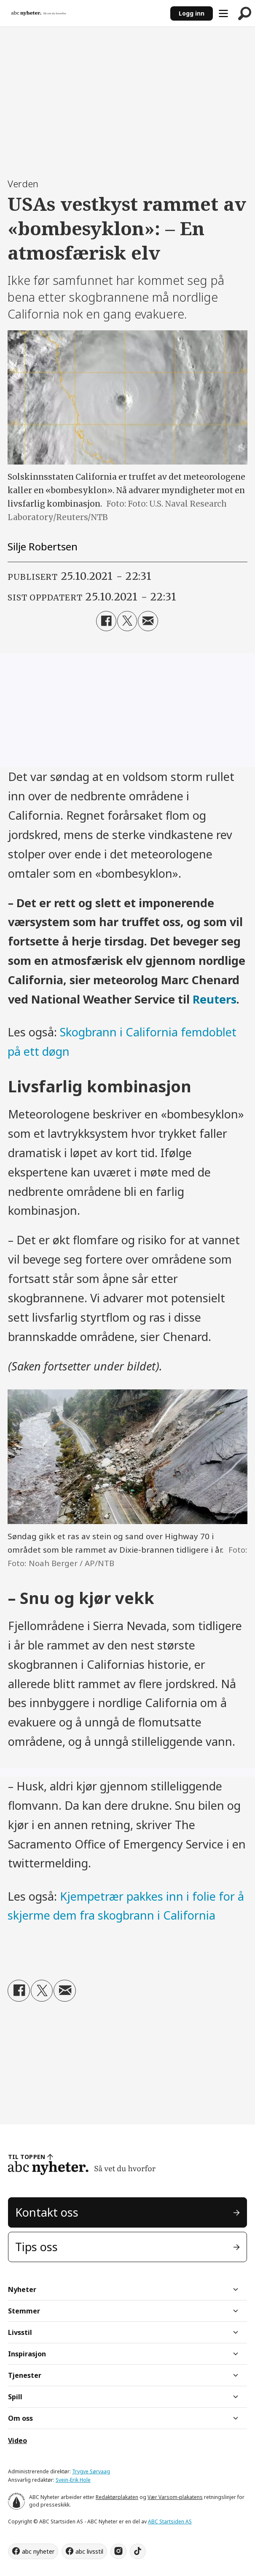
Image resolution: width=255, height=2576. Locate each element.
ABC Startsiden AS (170, 2521)
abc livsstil (89, 2551)
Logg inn (191, 13)
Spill (15, 2396)
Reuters (214, 999)
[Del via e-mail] (148, 621)
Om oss (20, 2418)
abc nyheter (38, 2551)
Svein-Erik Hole (73, 2479)
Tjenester (24, 2375)
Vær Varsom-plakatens (175, 2497)
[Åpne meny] (223, 13)
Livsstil (20, 2332)
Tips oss (36, 2247)
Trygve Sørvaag (91, 2471)
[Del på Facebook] (106, 621)
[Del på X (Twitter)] (127, 621)
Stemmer (24, 2311)
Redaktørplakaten (117, 2497)
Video (17, 2440)
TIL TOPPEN (26, 2157)
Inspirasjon (27, 2353)
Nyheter (22, 2289)
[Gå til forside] (38, 13)
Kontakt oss (46, 2212)
